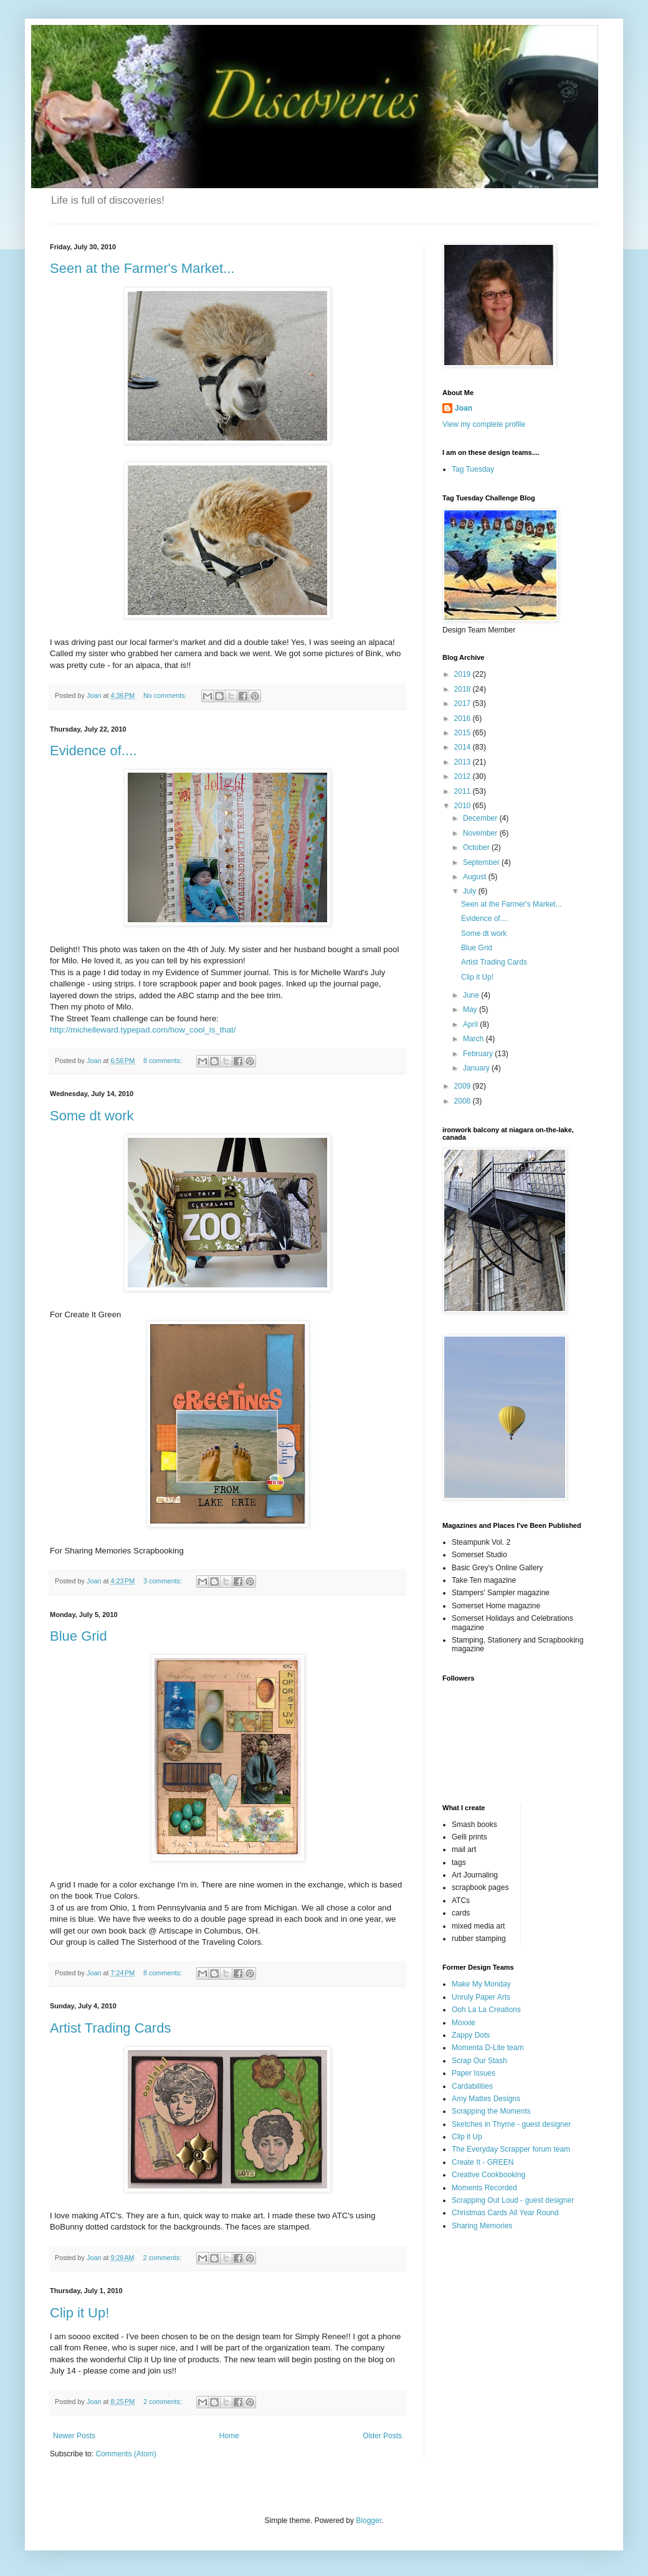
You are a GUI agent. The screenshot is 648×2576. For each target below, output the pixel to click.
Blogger (368, 2520)
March (474, 1038)
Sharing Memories (482, 2225)
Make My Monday (481, 1984)
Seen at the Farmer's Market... (142, 268)
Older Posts (382, 2435)
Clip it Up (467, 2136)
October (477, 847)
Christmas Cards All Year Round (505, 2212)
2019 (463, 674)
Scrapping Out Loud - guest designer (513, 2200)
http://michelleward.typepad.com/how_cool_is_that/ (143, 1029)
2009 (463, 1086)
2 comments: (163, 2257)
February (479, 1053)
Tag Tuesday (473, 469)
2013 (463, 762)
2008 (463, 1101)
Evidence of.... (93, 750)
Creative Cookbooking (488, 2174)
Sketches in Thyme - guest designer (511, 2124)
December (481, 818)
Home (229, 2435)
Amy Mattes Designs (486, 2098)
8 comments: (163, 1060)
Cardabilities (472, 2086)
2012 (463, 776)
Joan (463, 408)
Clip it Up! (79, 2313)
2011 (463, 791)
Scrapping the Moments (491, 2111)
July (471, 891)
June (472, 995)
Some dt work (92, 1115)
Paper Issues (473, 2073)
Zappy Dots (471, 2035)
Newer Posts (74, 2435)
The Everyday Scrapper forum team (511, 2149)
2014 (463, 747)
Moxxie (463, 2022)
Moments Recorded (484, 2187)
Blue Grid (78, 1636)
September (482, 862)
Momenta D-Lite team (487, 2047)
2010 (463, 805)
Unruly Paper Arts (481, 1997)
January (477, 1068)
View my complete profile (483, 424)
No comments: (166, 695)
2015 (463, 732)
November (481, 833)
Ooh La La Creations (486, 2009)
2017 (463, 703)
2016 (463, 718)
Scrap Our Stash (479, 2060)
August (475, 876)
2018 (463, 689)
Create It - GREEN (482, 2162)
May (471, 1009)
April (471, 1024)
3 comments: (163, 1581)
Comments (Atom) (125, 2454)
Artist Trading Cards (110, 2028)
